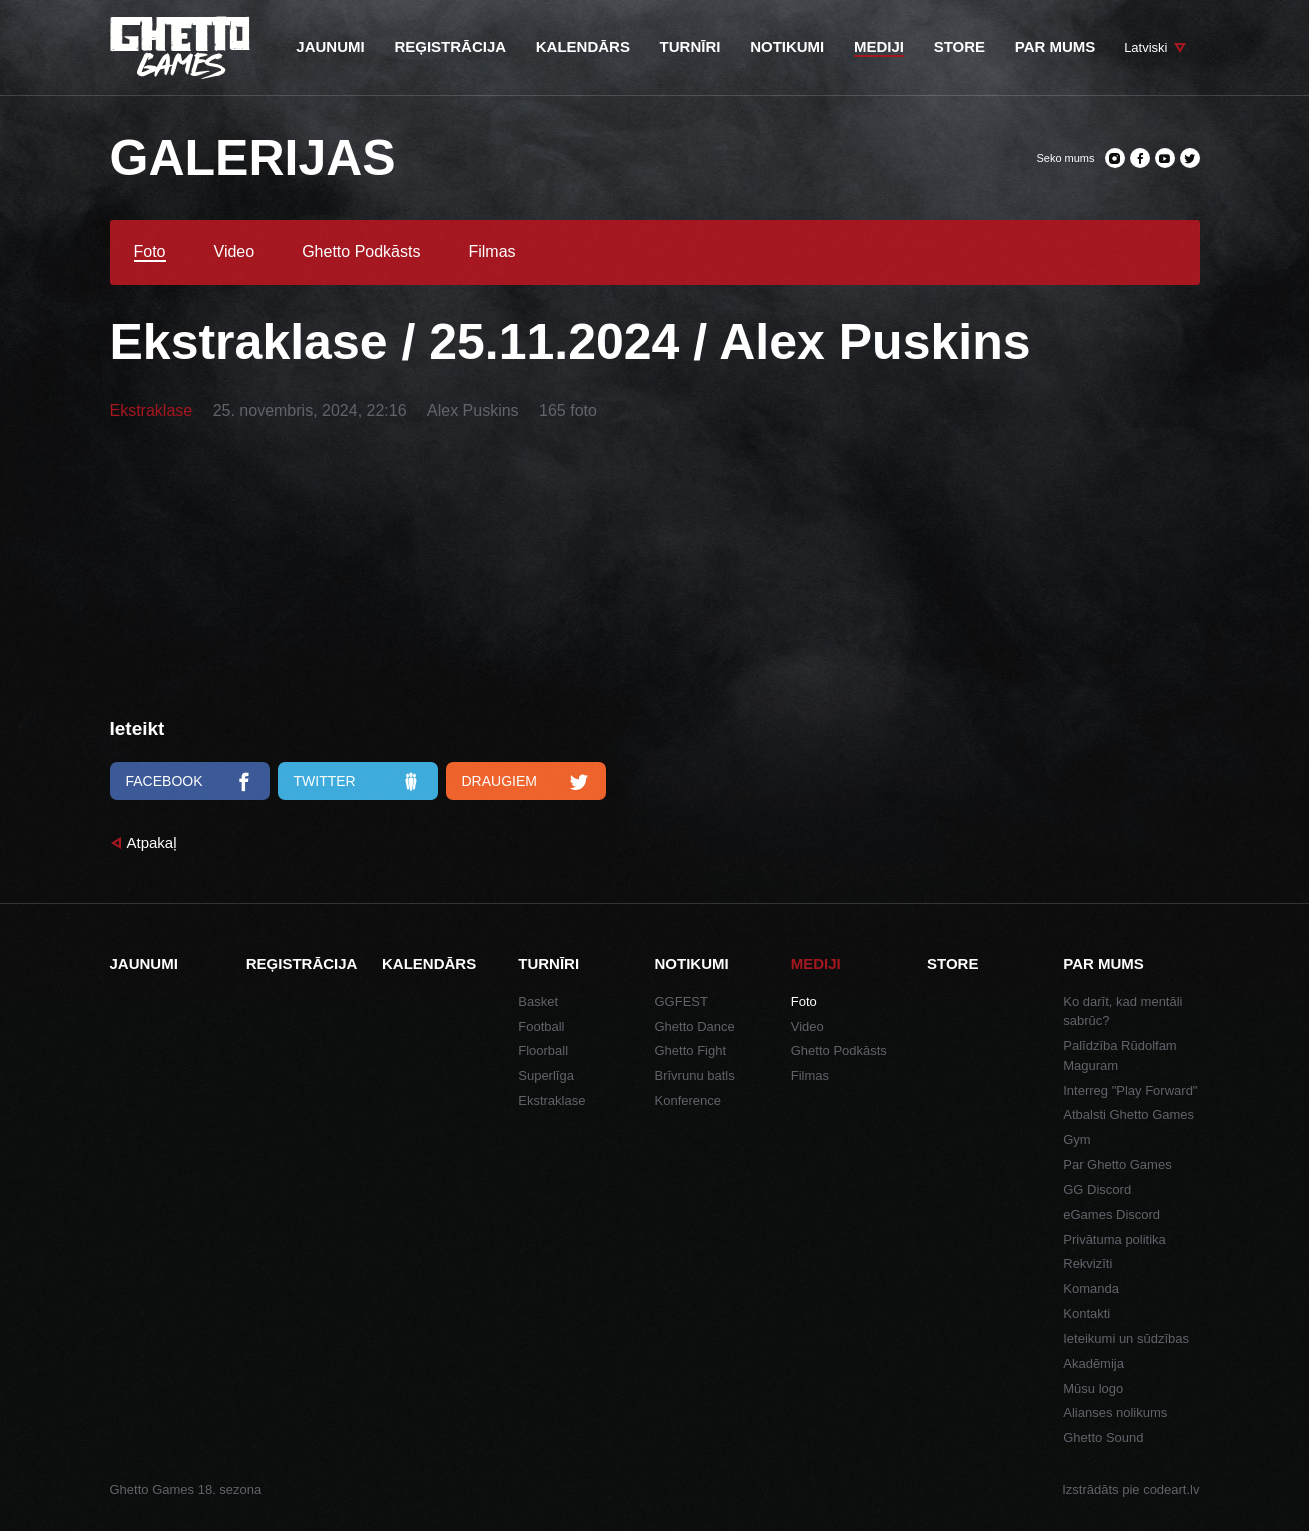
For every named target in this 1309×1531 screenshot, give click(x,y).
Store (952, 963)
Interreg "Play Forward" (1130, 1090)
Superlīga (546, 1075)
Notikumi (692, 963)
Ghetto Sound (1103, 1437)
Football (541, 1026)
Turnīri (548, 963)
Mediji (816, 963)
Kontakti (1086, 1313)
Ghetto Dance (695, 1026)
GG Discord (1097, 1189)
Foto (150, 252)
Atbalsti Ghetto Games (1128, 1114)
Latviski (1145, 47)
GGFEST (681, 1001)
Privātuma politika (1114, 1239)
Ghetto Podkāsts (361, 252)
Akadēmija (1093, 1363)
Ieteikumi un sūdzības (1126, 1338)
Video (234, 252)
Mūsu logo (1093, 1388)
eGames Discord (1111, 1214)
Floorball (543, 1050)
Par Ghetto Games (1117, 1164)
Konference (688, 1100)
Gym (1076, 1139)
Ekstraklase (151, 410)
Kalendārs (429, 963)
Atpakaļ (152, 842)
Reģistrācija (302, 963)
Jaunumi (144, 963)
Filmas (491, 252)
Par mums (1103, 963)
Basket (538, 1001)
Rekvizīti (1087, 1263)
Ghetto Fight (691, 1050)
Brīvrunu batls (695, 1075)
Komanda (1091, 1288)
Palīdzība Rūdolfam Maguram (1119, 1055)
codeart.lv (1171, 1489)
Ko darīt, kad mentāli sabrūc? (1122, 1011)
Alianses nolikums (1115, 1412)
